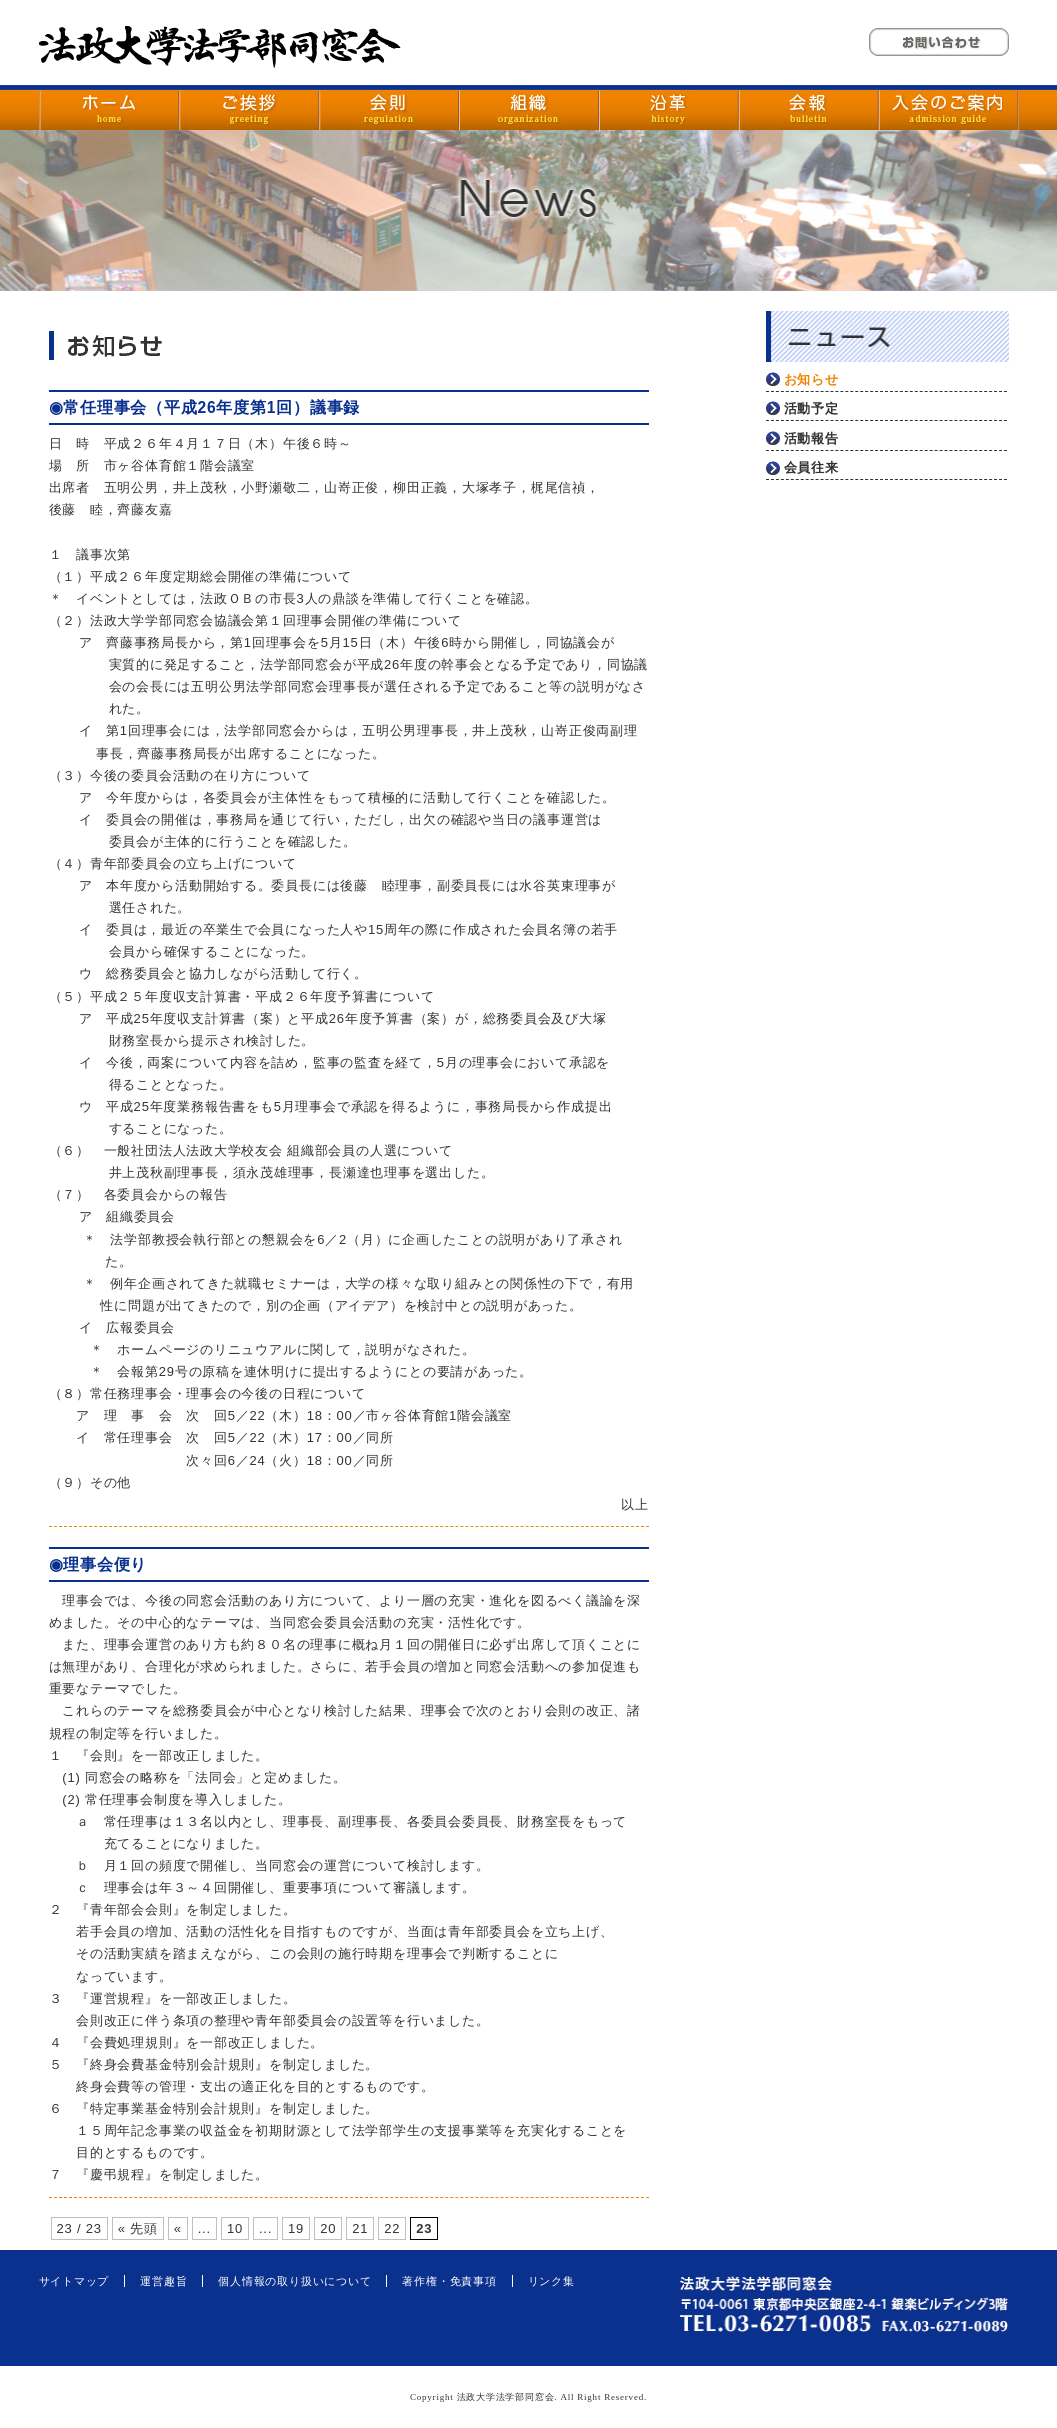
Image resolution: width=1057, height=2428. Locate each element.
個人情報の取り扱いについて (294, 2281)
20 (328, 2228)
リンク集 (551, 2281)
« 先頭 (138, 2228)
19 (296, 2228)
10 (235, 2228)
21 (360, 2228)
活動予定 (811, 408)
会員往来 (811, 467)
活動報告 (811, 438)
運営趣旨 (163, 2281)
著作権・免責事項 (449, 2281)
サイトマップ (74, 2281)
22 (392, 2228)
